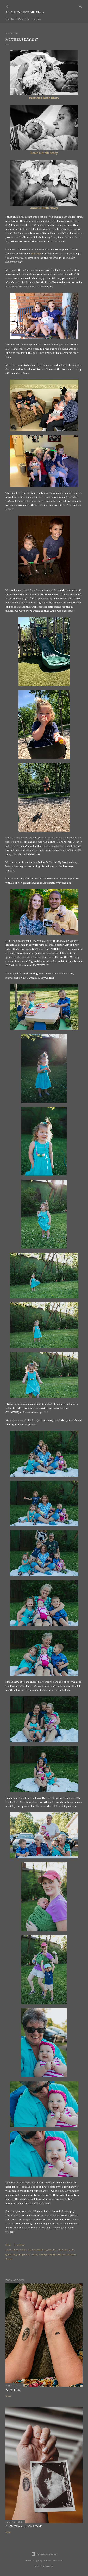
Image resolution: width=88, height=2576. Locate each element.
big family (42, 2249)
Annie (15, 2249)
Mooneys (42, 2254)
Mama (34, 2254)
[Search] (80, 5)
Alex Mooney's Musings (24, 12)
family (59, 2249)
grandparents (23, 2254)
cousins (51, 2249)
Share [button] (8, 2245)
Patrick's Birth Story (44, 98)
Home (9, 18)
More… (36, 18)
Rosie (73, 2254)
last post (36, 253)
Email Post (19, 2245)
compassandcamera (53, 2560)
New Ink (12, 2390)
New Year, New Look (23, 2526)
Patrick (65, 2254)
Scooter (9, 2259)
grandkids (10, 2254)
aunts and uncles (28, 2249)
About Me (22, 18)
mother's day (54, 2254)
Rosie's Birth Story (44, 153)
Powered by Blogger (44, 2554)
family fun (69, 2249)
